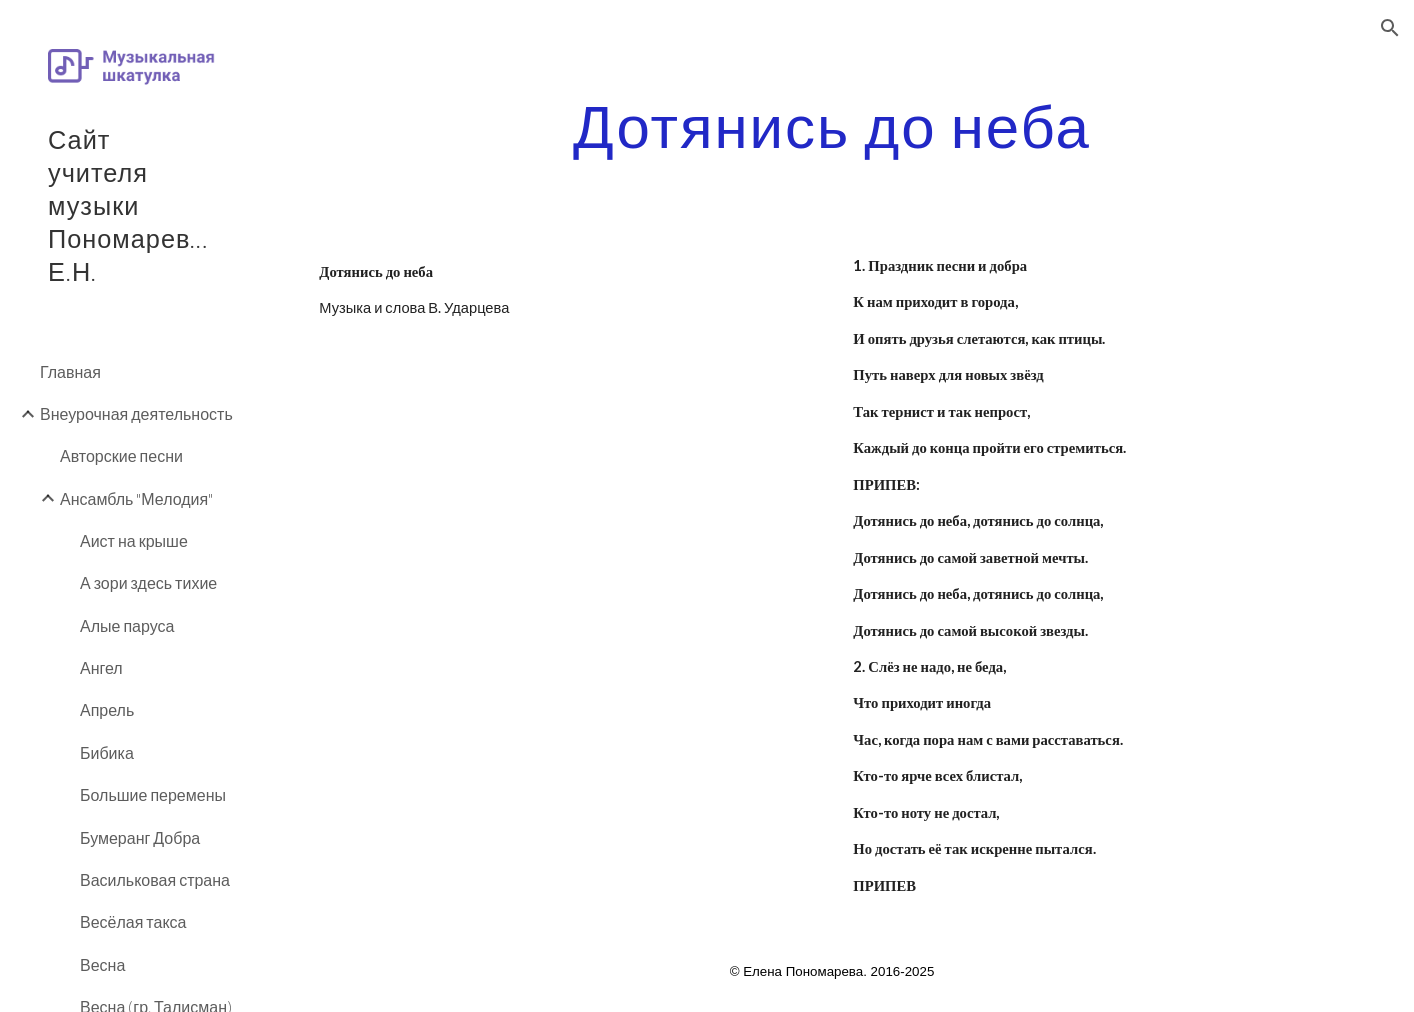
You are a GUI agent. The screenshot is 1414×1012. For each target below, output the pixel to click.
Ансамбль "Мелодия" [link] (136, 498)
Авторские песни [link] (121, 455)
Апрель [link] (107, 709)
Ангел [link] (101, 667)
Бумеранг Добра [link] (140, 837)
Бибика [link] (107, 752)
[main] (831, 125)
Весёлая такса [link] (133, 921)
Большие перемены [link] (153, 794)
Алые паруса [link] (127, 625)
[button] (1390, 28)
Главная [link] (70, 371)
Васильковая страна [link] (155, 879)
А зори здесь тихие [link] (148, 582)
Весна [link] (102, 964)
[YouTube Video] (564, 445)
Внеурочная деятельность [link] (136, 413)
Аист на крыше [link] (134, 540)
